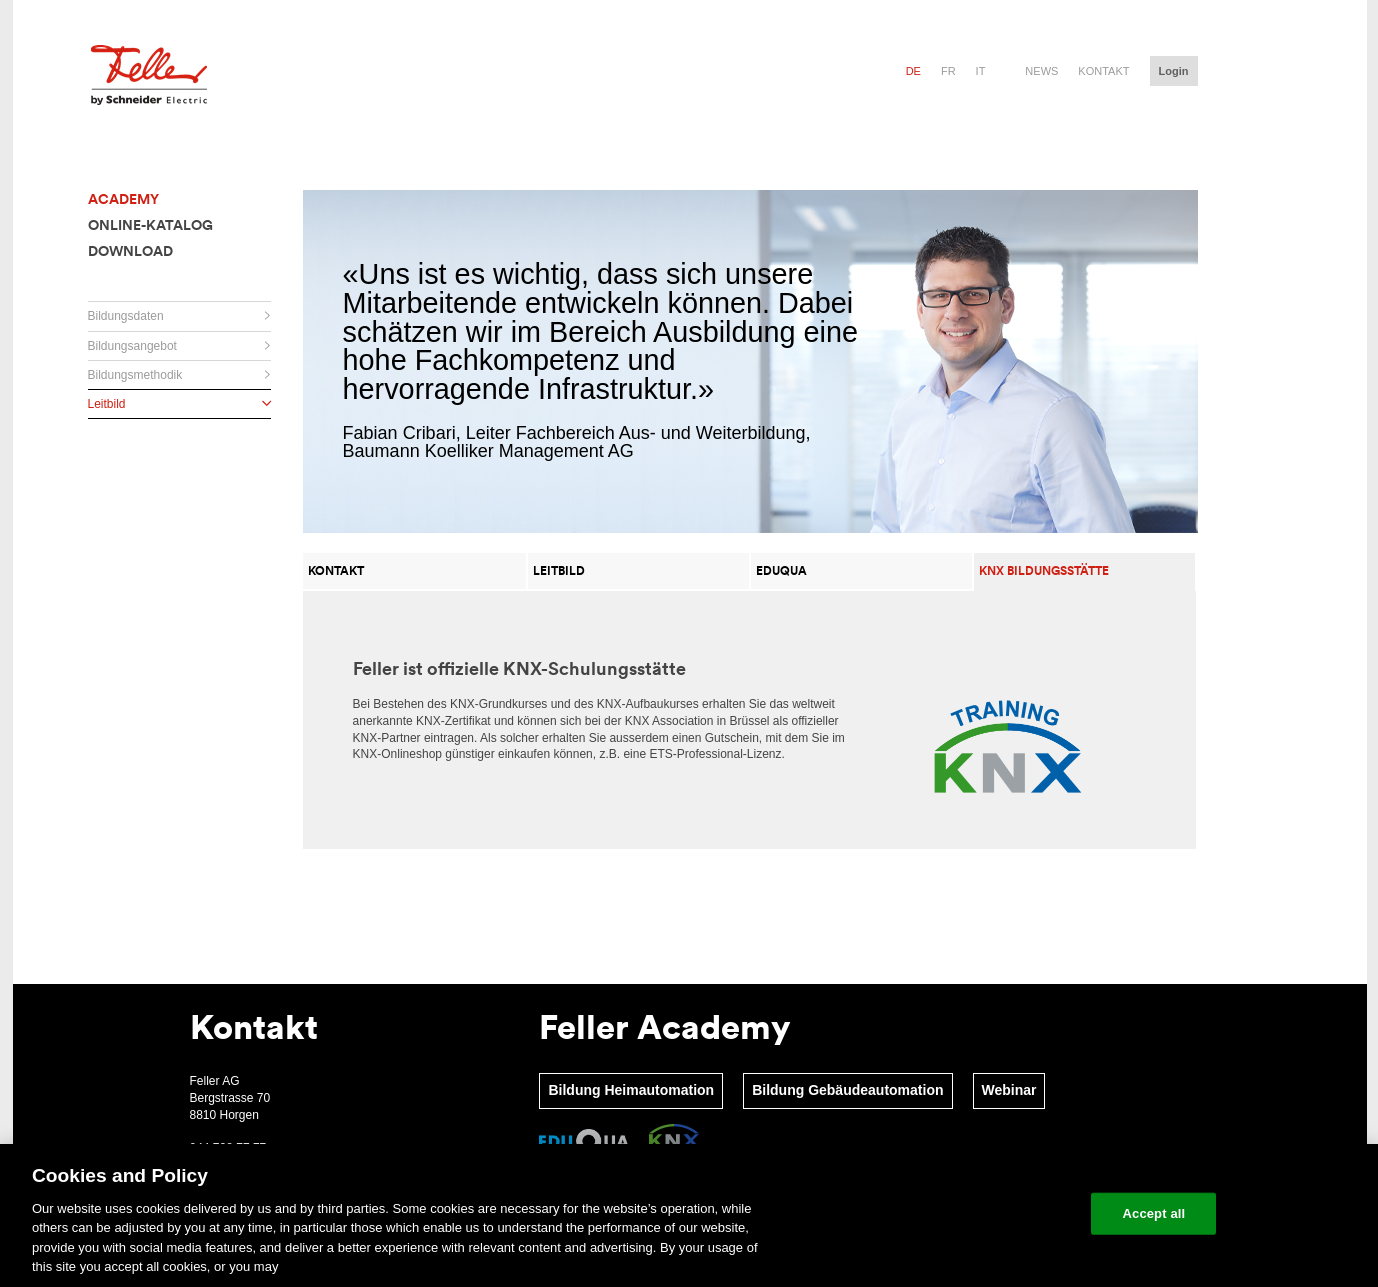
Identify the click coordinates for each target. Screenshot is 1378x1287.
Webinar (1009, 1090)
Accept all (1154, 1213)
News (1041, 71)
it (981, 71)
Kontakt (1103, 71)
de (913, 71)
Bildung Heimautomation (631, 1090)
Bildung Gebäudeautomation (847, 1090)
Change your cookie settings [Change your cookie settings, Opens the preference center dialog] (983, 1213)
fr (948, 71)
